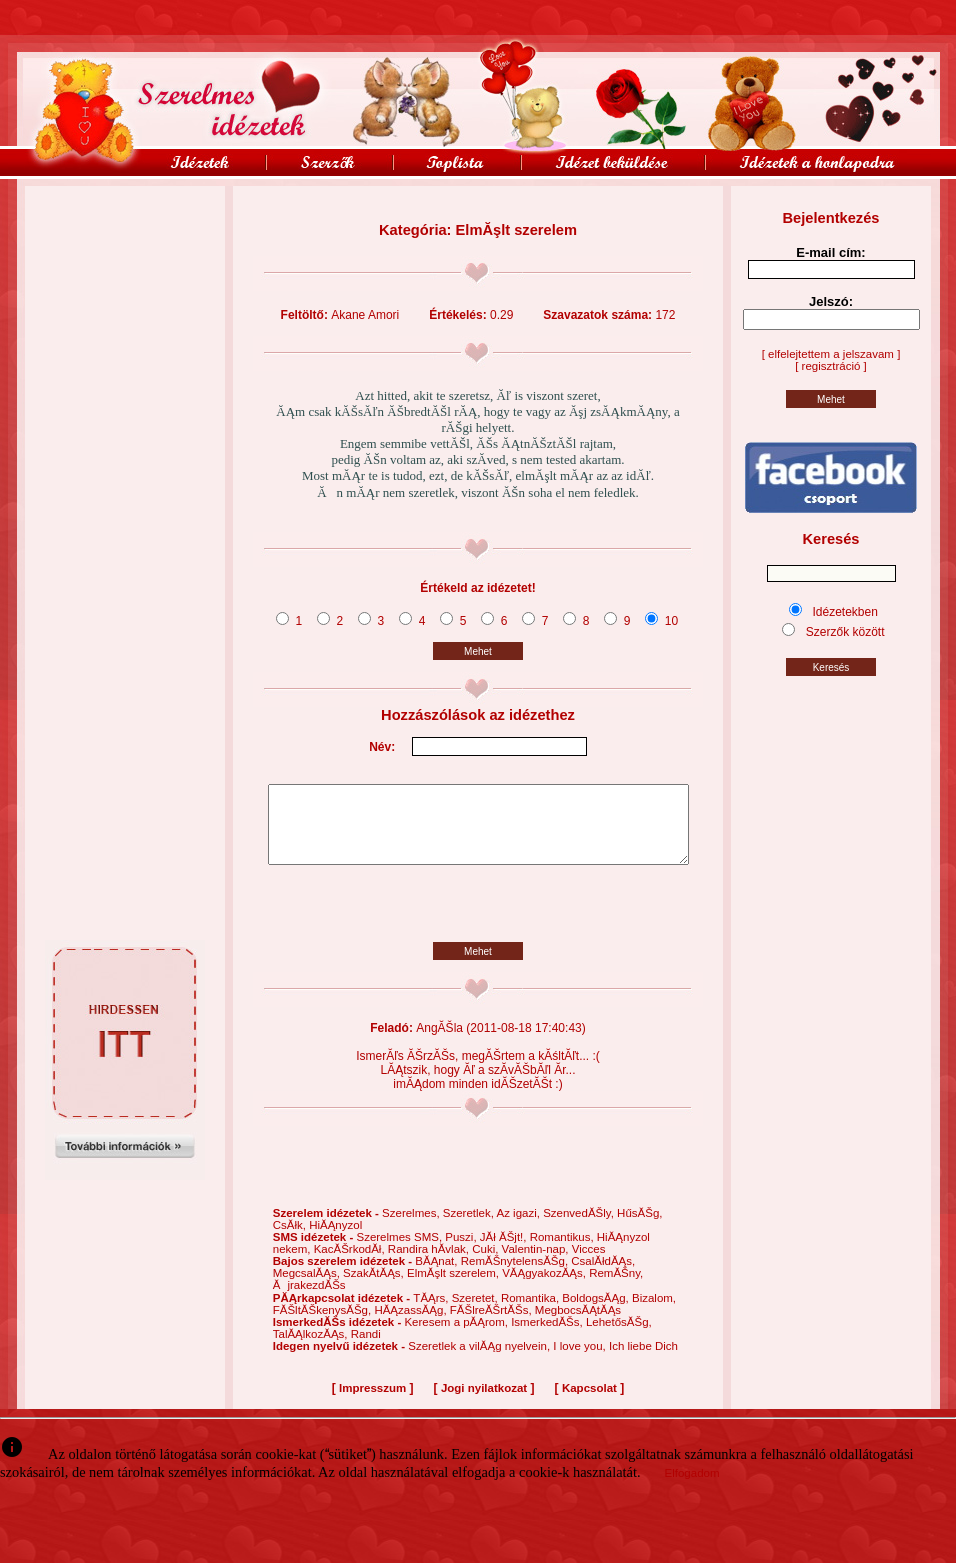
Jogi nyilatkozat (484, 1403)
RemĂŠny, (616, 1288)
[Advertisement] (125, 231)
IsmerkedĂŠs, (548, 1337)
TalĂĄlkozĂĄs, (312, 1349)
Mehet (478, 651)
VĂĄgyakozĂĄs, (545, 1288)
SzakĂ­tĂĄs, (375, 1288)
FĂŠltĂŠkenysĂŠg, (324, 1325)
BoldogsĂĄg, (597, 1313)
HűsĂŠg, (639, 1228)
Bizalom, (654, 1313)
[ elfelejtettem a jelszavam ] (831, 354)
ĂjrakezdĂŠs (309, 1300)
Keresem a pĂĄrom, (457, 1337)
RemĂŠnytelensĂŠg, (516, 1276)
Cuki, (486, 1264)
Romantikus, (563, 1252)
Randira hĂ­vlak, (430, 1264)
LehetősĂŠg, (619, 1337)
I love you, (581, 1361)
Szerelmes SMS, (400, 1252)
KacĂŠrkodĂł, (351, 1264)
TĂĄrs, (432, 1313)
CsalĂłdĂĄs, (603, 1276)
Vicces (589, 1264)
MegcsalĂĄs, (308, 1288)
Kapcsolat (589, 1403)
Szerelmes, (412, 1228)
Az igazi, (519, 1228)
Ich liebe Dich (643, 1361)
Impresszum (372, 1403)
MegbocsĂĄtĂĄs (578, 1325)
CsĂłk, (291, 1240)
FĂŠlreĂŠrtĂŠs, (492, 1325)
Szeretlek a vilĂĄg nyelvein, (480, 1361)
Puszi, (462, 1252)
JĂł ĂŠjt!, (505, 1252)
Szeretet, (476, 1313)
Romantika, (531, 1313)
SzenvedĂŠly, (580, 1228)
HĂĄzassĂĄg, (411, 1325)
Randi (366, 1349)
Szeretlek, (470, 1228)
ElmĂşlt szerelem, (454, 1288)
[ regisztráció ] (831, 366)
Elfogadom (692, 1488)
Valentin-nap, (537, 1264)
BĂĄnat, (437, 1276)
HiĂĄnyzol (335, 1240)
